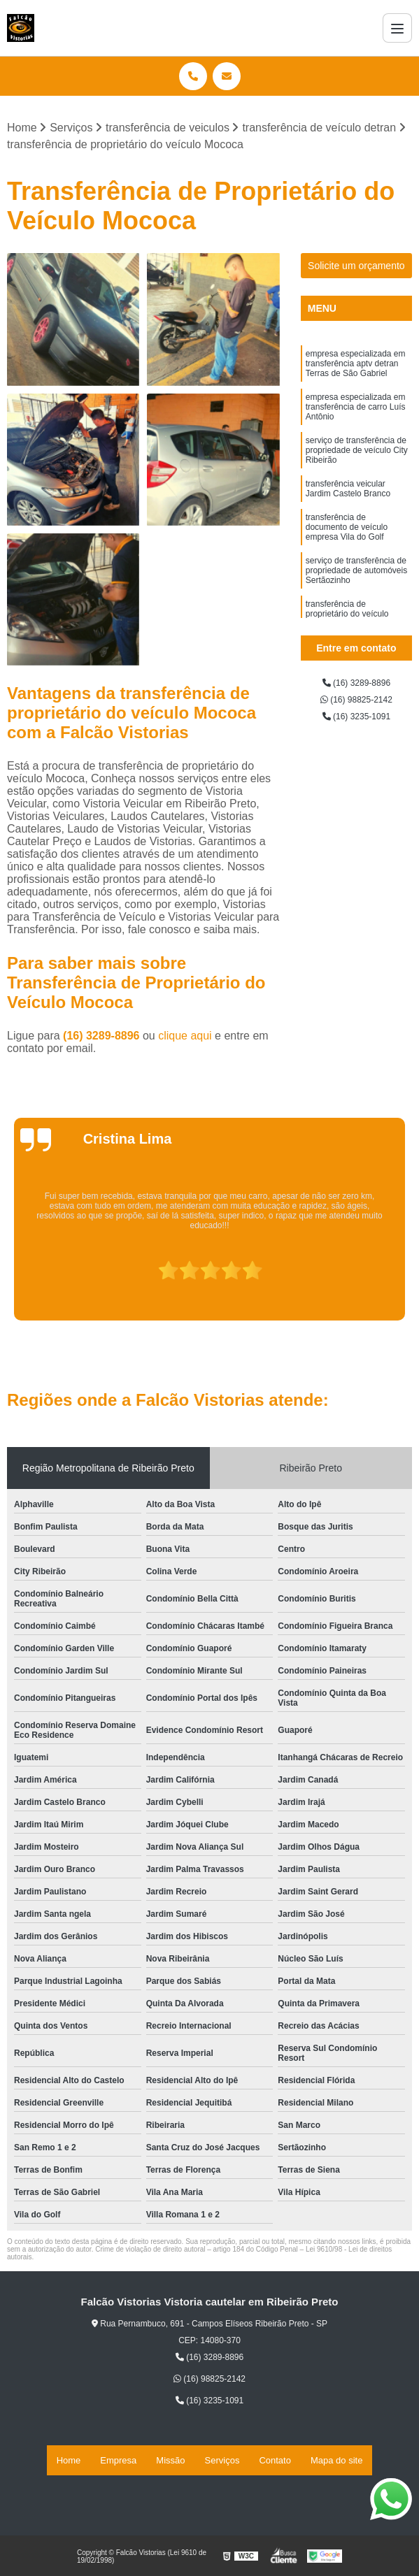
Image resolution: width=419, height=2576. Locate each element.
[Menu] (397, 28)
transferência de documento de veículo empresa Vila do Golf (347, 568)
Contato (275, 2462)
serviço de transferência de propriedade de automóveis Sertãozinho (356, 620)
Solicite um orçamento (356, 271)
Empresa (118, 2462)
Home (69, 2462)
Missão (170, 2462)
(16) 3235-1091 (356, 729)
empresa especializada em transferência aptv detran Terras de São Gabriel (356, 374)
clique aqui (185, 1041)
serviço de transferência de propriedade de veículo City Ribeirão (357, 477)
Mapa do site (336, 2462)
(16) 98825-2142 (356, 709)
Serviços (222, 2462)
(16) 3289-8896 (103, 1041)
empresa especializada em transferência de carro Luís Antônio (356, 425)
